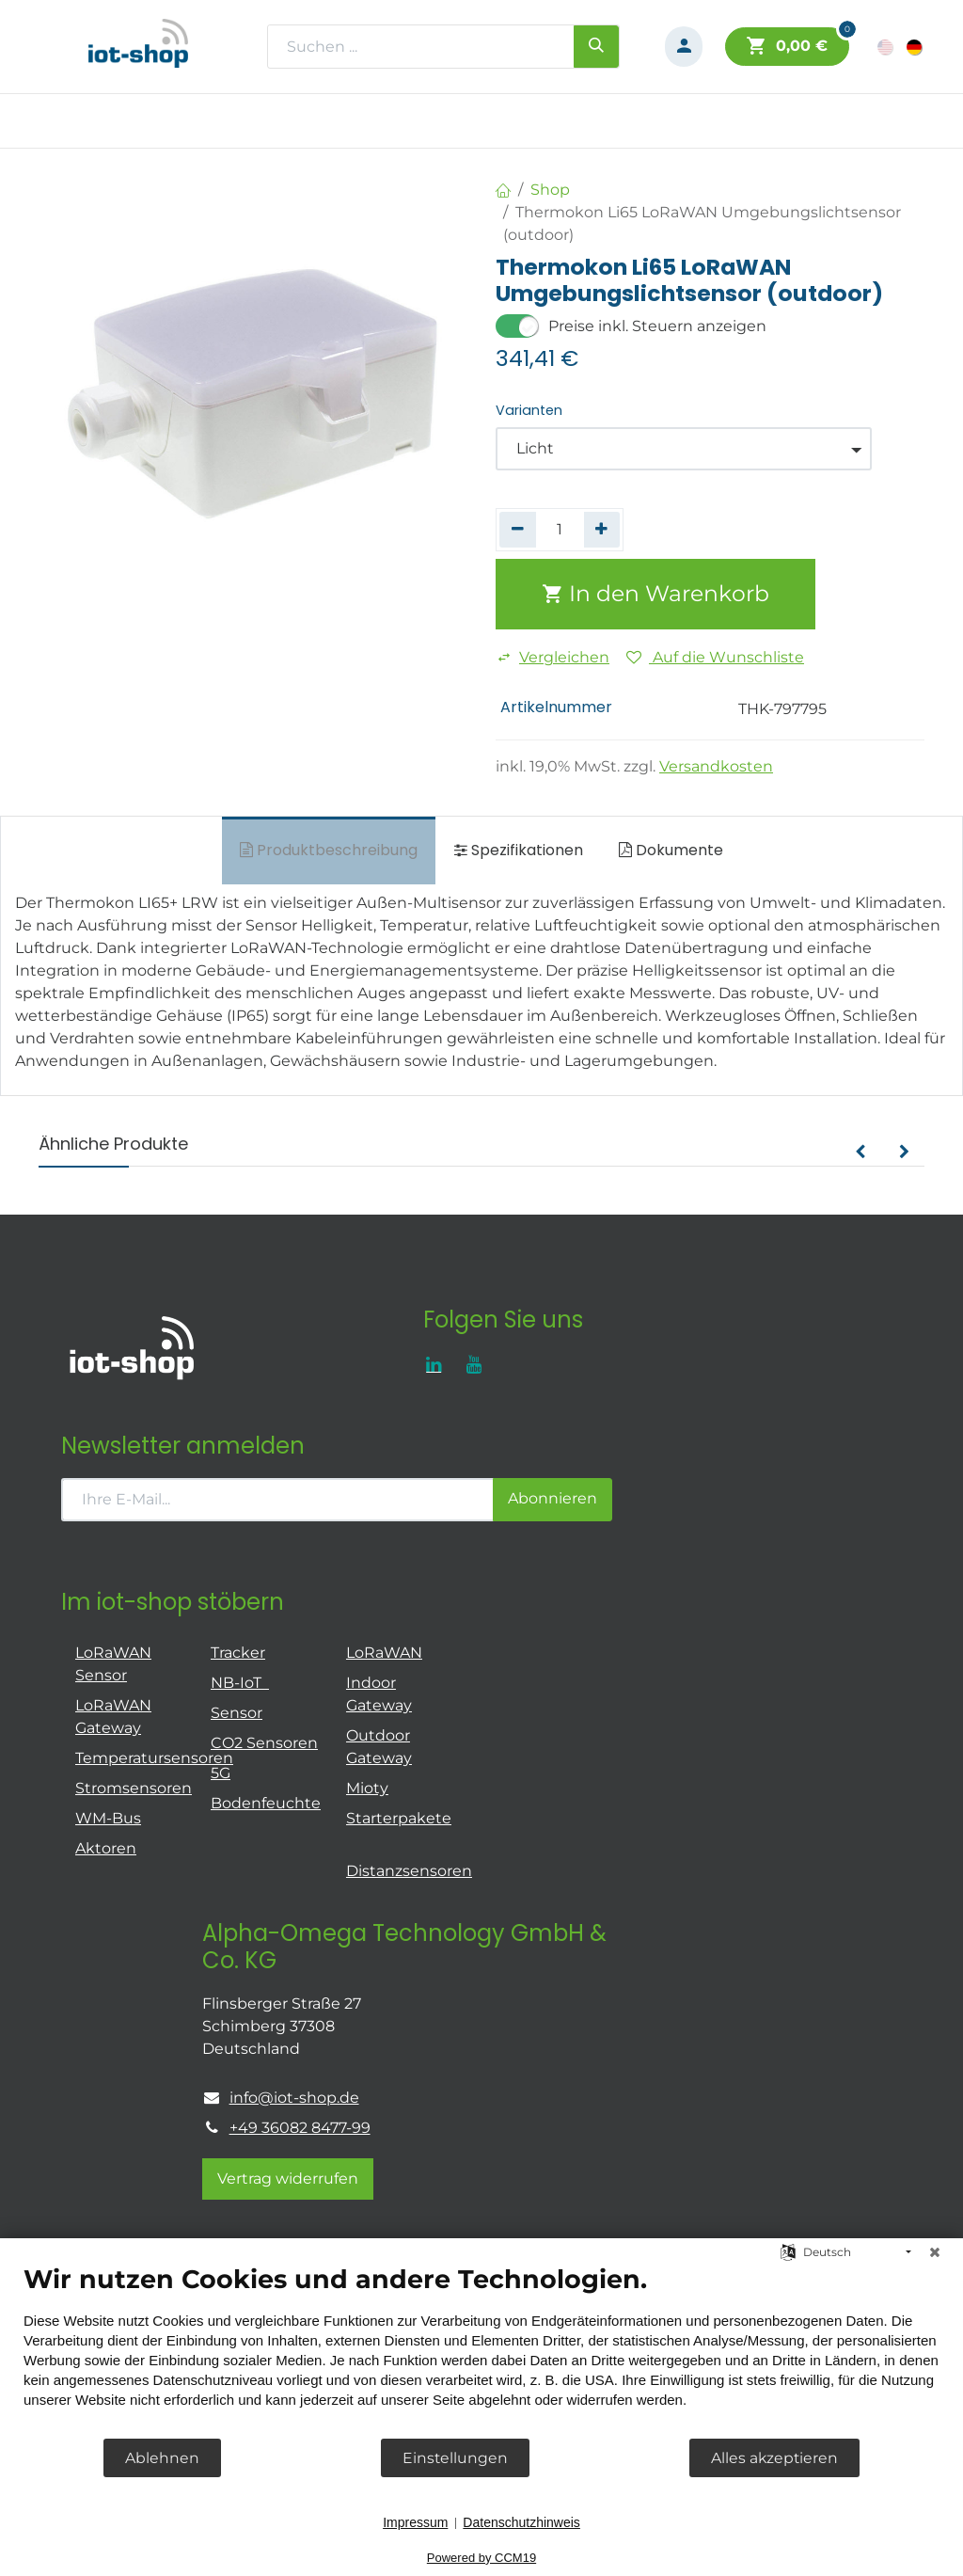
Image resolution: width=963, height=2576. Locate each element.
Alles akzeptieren (774, 2458)
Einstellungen (455, 2458)
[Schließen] (935, 2252)
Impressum (415, 2522)
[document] (481, 2350)
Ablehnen (162, 2458)
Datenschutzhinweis (521, 2522)
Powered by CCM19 (481, 2558)
